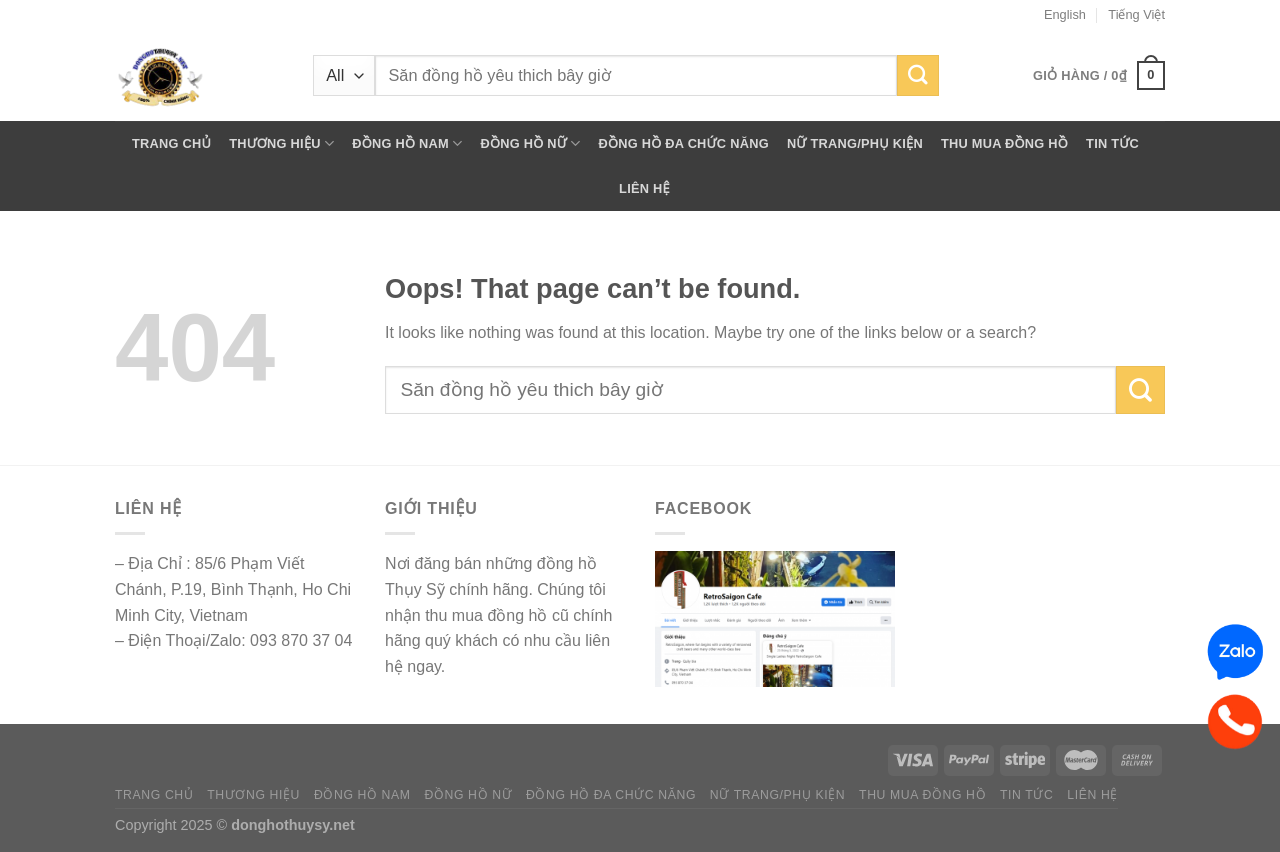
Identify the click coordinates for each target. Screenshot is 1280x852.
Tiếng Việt (1136, 14)
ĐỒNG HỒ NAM (407, 143)
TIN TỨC (1112, 143)
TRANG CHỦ (171, 143)
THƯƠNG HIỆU (281, 143)
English (1065, 14)
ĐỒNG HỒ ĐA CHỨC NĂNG (683, 143)
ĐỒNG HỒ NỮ (530, 143)
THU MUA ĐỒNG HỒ (1004, 143)
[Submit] (918, 75)
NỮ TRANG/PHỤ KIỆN (855, 143)
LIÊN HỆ (644, 188)
